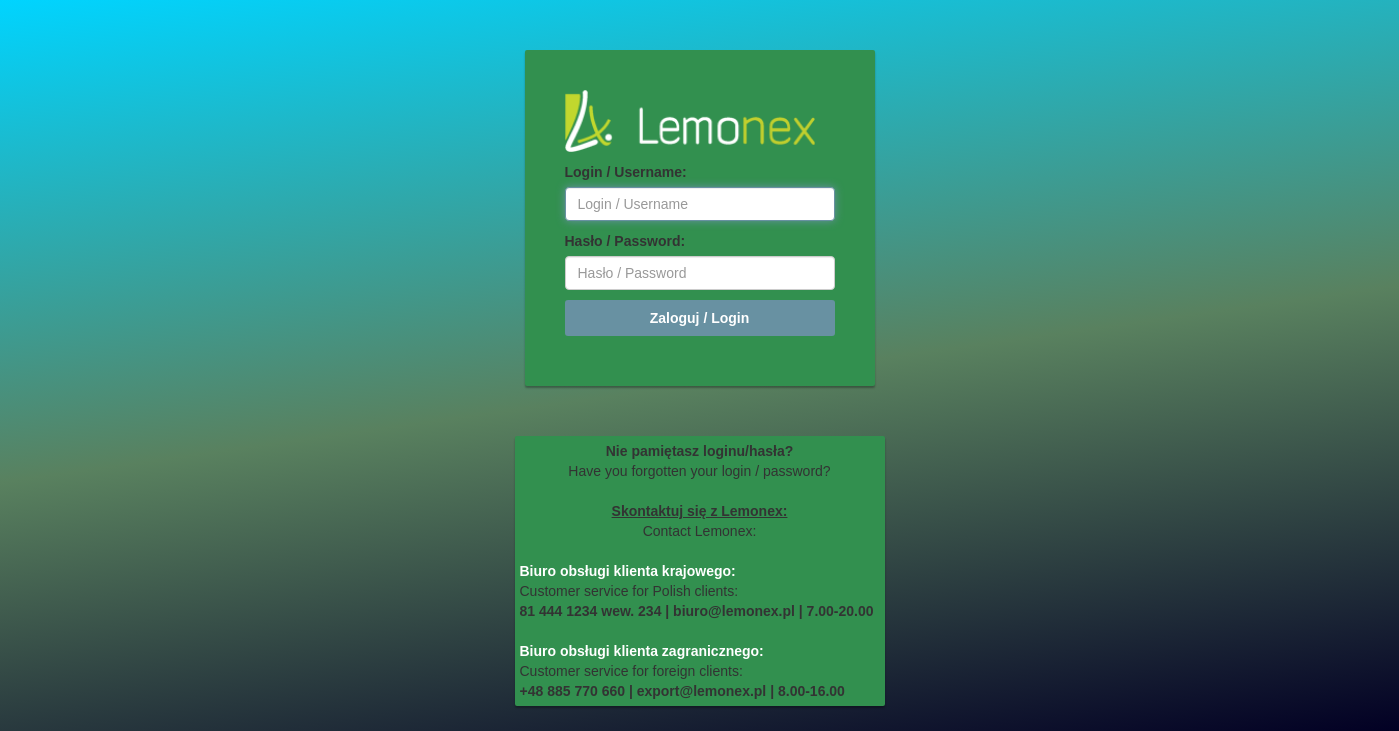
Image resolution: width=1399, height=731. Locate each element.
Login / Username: (626, 172)
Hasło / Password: (625, 241)
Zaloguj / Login (700, 318)
